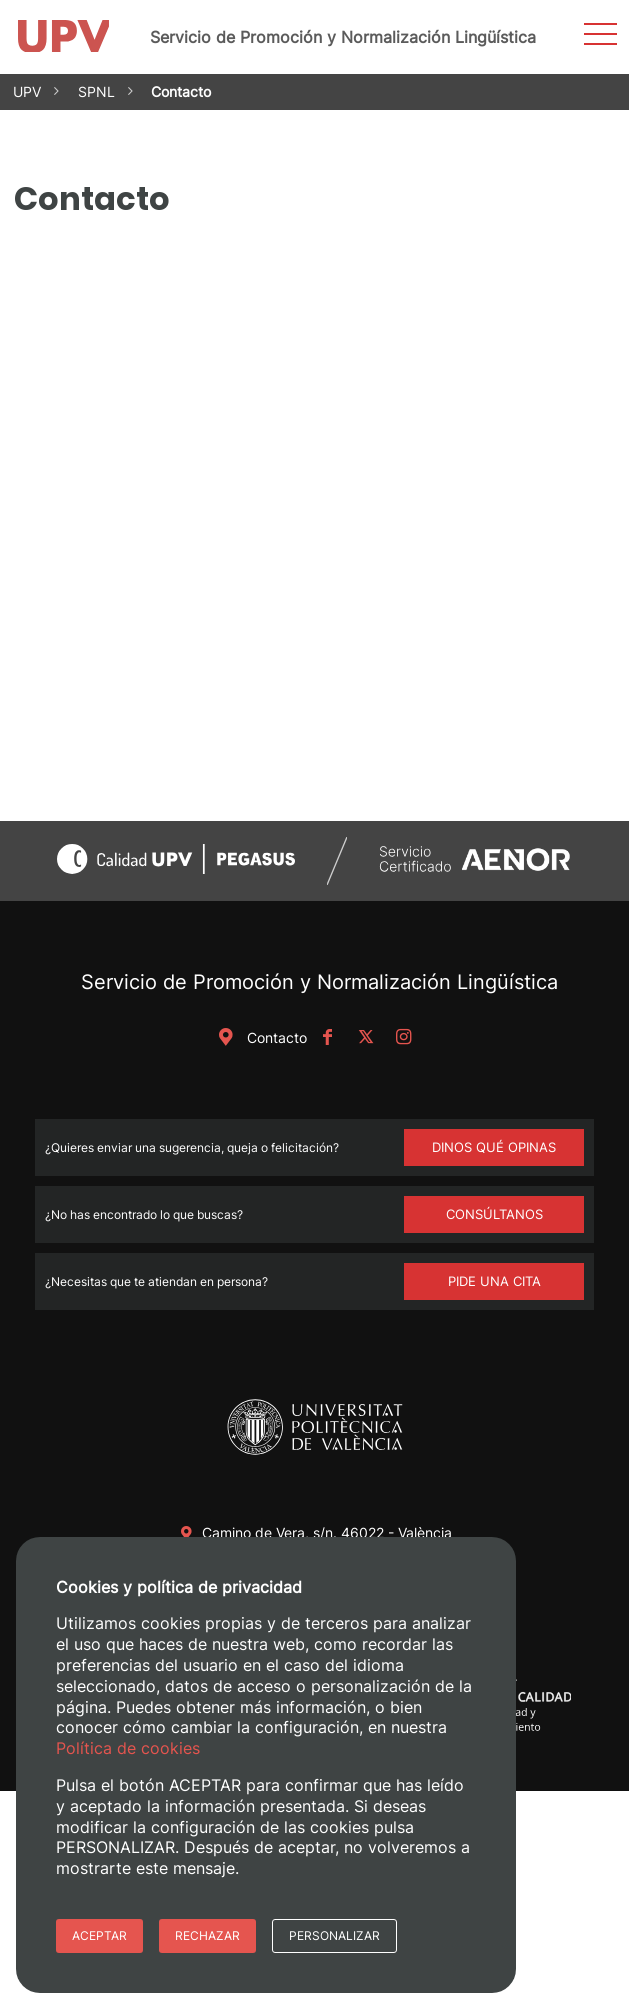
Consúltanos (494, 1214)
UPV (27, 91)
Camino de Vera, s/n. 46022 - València (327, 1532)
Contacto (259, 1037)
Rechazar (207, 1935)
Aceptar (99, 1935)
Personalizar (334, 1935)
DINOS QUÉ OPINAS (494, 1147)
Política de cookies (128, 1748)
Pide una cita (494, 1281)
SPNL (96, 91)
